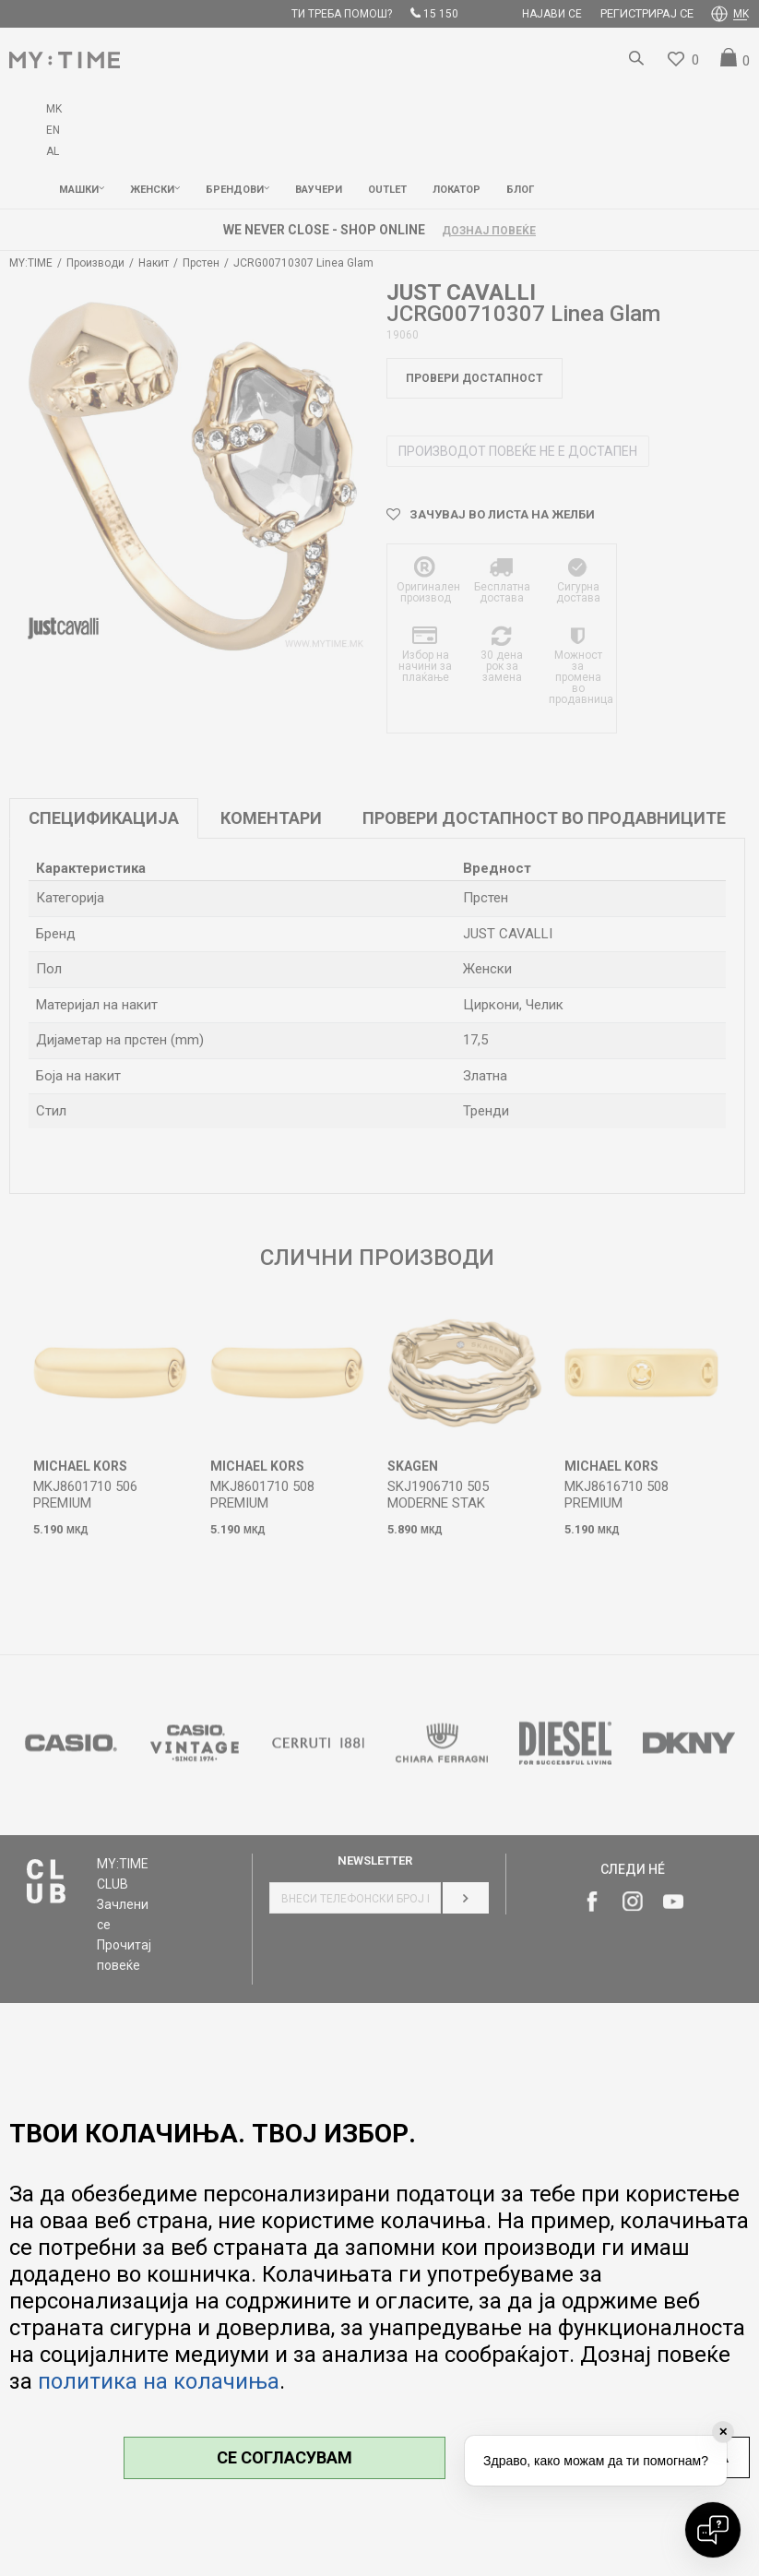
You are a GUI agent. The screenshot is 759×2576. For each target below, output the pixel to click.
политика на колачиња (158, 2381)
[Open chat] (713, 2530)
